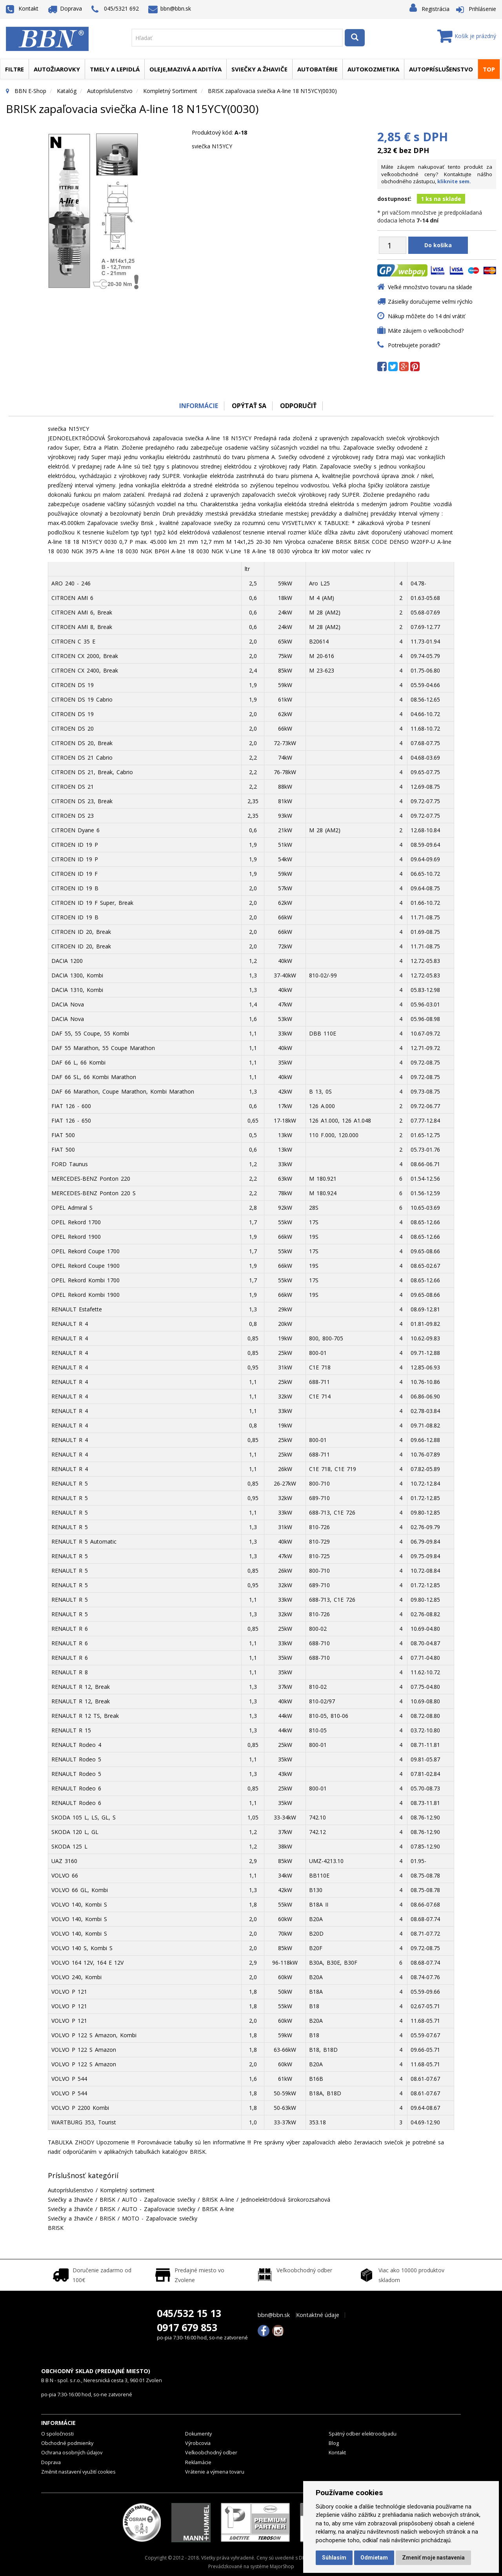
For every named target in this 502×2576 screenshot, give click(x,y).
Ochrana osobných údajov (71, 2452)
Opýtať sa (249, 405)
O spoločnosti (57, 2433)
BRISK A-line (218, 2199)
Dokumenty (198, 2433)
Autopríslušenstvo (441, 69)
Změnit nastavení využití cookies (78, 2471)
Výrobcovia (198, 2443)
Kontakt (22, 8)
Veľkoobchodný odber (211, 2452)
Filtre (14, 69)
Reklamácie (198, 2462)
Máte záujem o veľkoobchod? (426, 330)
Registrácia (435, 9)
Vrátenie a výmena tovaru (214, 2471)
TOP (489, 69)
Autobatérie (317, 69)
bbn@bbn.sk (169, 8)
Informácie (198, 405)
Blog (334, 2443)
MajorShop (282, 2566)
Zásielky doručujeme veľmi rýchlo (430, 301)
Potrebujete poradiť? (414, 345)
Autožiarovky (57, 69)
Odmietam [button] (374, 2557)
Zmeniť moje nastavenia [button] (433, 2557)
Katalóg (66, 91)
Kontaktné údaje (317, 2315)
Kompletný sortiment (170, 91)
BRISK (107, 2199)
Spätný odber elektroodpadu (363, 2433)
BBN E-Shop (30, 91)
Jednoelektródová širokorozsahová (285, 2199)
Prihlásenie (482, 9)
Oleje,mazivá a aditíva (185, 69)
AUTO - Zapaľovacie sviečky (158, 2199)
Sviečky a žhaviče (259, 69)
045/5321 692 (115, 9)
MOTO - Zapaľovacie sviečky (159, 2218)
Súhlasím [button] (334, 2557)
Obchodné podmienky (67, 2443)
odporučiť (298, 405)
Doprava (65, 8)
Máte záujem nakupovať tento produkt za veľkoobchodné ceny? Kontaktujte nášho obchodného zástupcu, (436, 174)
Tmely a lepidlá (115, 69)
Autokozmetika (373, 69)
